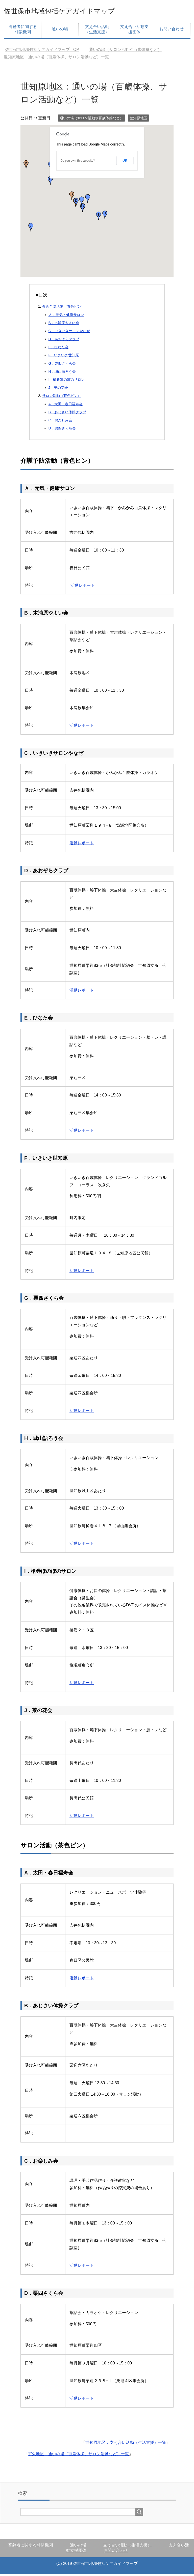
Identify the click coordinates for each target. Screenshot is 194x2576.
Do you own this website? (78, 162)
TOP (42, 51)
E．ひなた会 (58, 349)
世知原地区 (138, 120)
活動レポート (82, 587)
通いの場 (60, 30)
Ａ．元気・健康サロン (66, 316)
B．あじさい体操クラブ (67, 414)
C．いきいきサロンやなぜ (69, 333)
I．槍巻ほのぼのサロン (66, 381)
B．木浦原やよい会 (63, 325)
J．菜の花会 (58, 389)
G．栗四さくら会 (62, 365)
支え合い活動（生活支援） (97, 31)
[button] (87, 200)
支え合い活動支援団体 (134, 31)
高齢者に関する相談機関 (23, 31)
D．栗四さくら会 (62, 430)
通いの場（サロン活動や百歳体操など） (91, 120)
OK (125, 162)
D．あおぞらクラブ (63, 341)
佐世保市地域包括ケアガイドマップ (77, 11)
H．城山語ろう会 (62, 373)
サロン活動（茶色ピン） (61, 397)
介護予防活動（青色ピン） (63, 308)
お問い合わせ (171, 30)
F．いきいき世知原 (63, 357)
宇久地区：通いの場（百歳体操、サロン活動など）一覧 (78, 2455)
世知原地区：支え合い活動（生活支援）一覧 (125, 2444)
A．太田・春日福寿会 (65, 406)
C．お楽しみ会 (60, 422)
